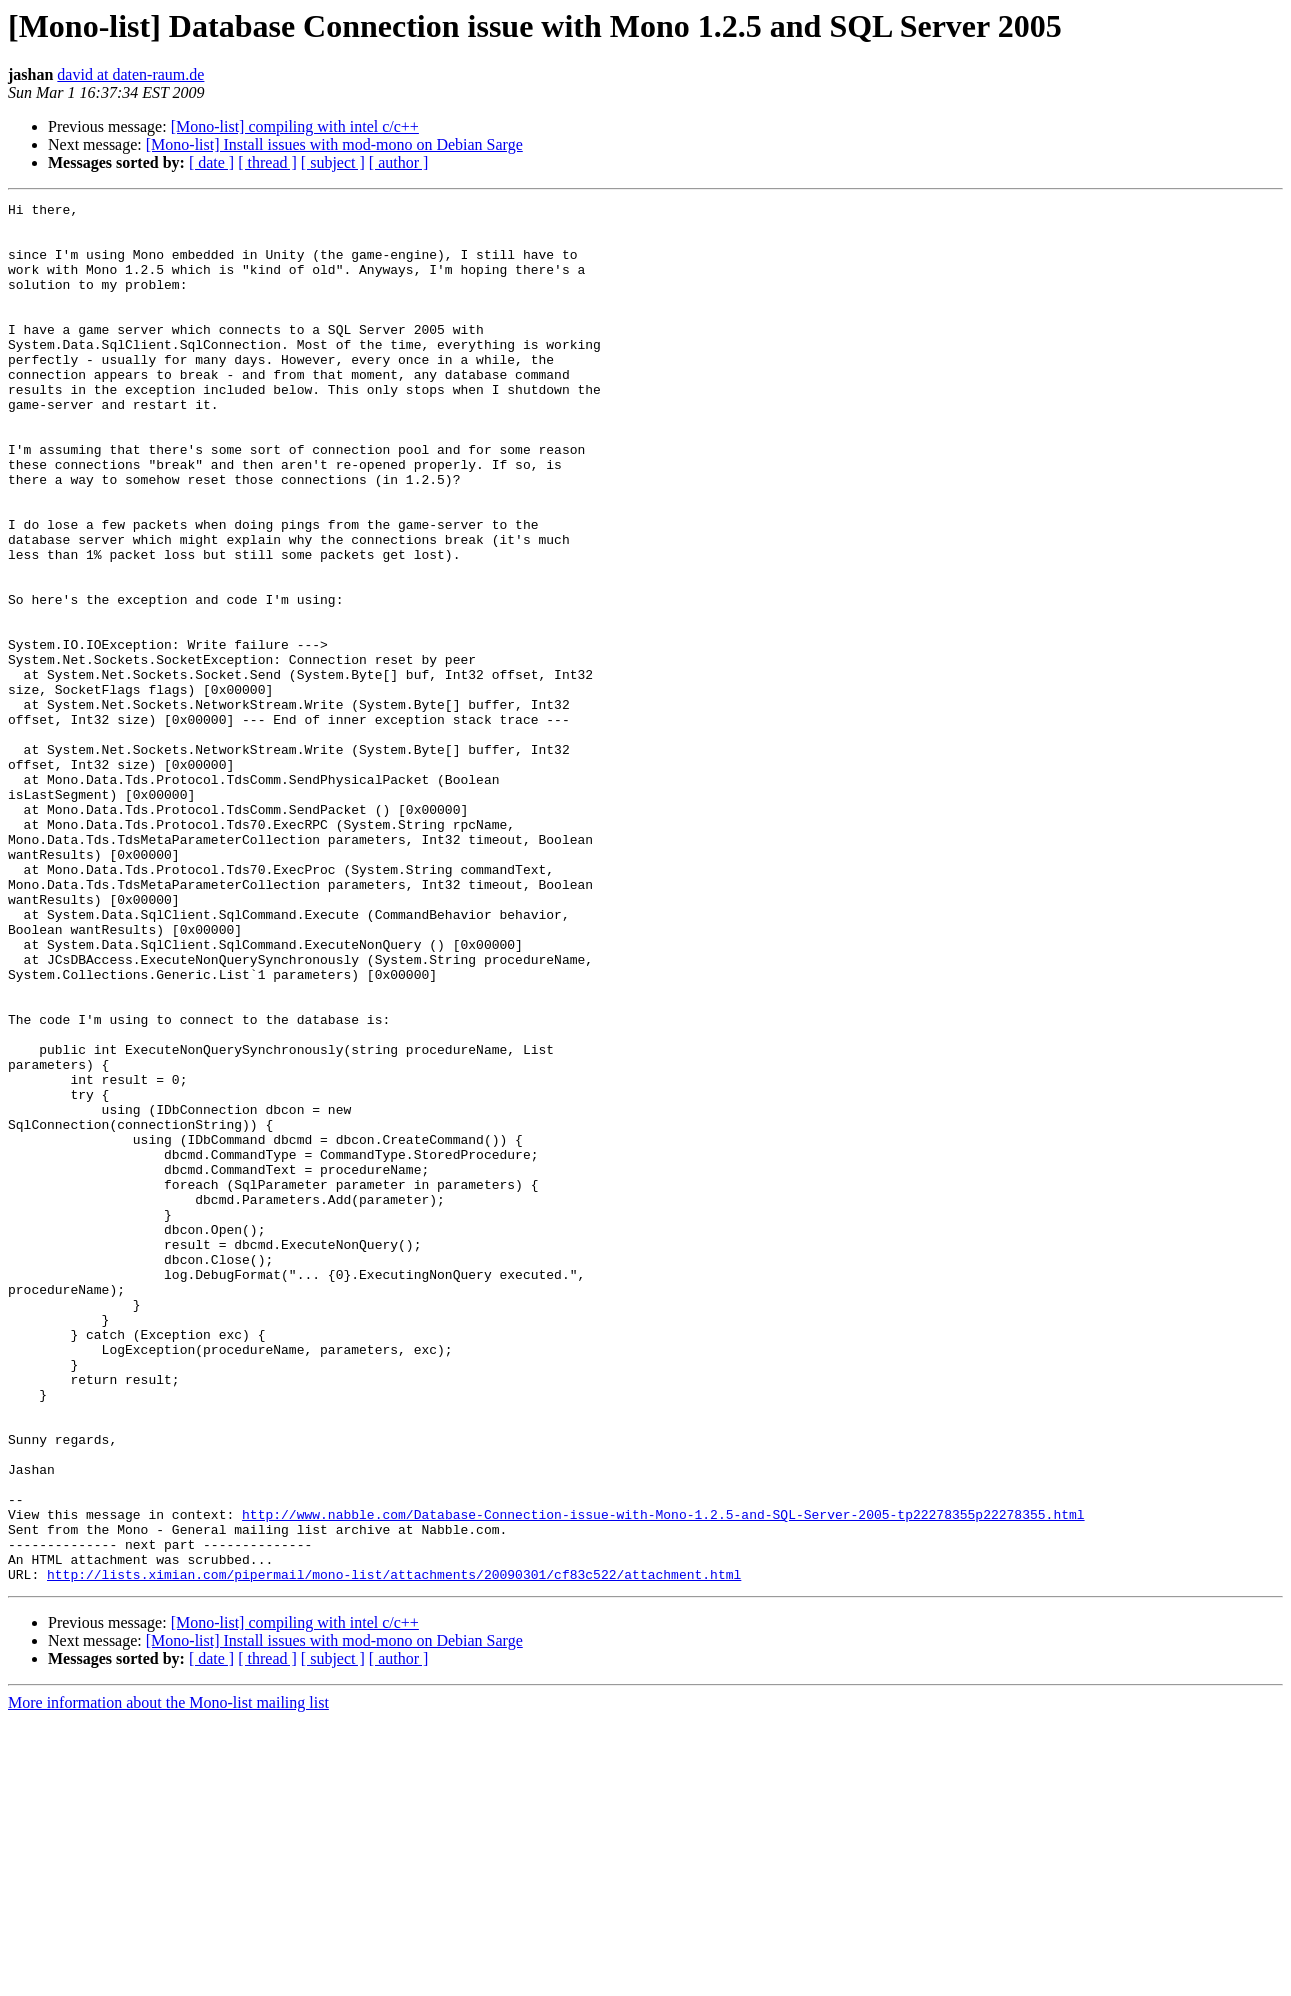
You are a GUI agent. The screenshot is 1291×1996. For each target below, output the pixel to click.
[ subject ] (333, 162)
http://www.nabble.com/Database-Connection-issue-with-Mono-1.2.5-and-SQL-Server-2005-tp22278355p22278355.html (663, 1778)
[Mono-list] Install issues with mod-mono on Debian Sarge (334, 144)
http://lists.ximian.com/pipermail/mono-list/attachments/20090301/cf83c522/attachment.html (394, 1850)
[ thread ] (267, 162)
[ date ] (211, 162)
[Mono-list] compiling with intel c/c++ (295, 126)
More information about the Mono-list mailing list (168, 1978)
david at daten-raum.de (130, 74)
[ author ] (399, 162)
